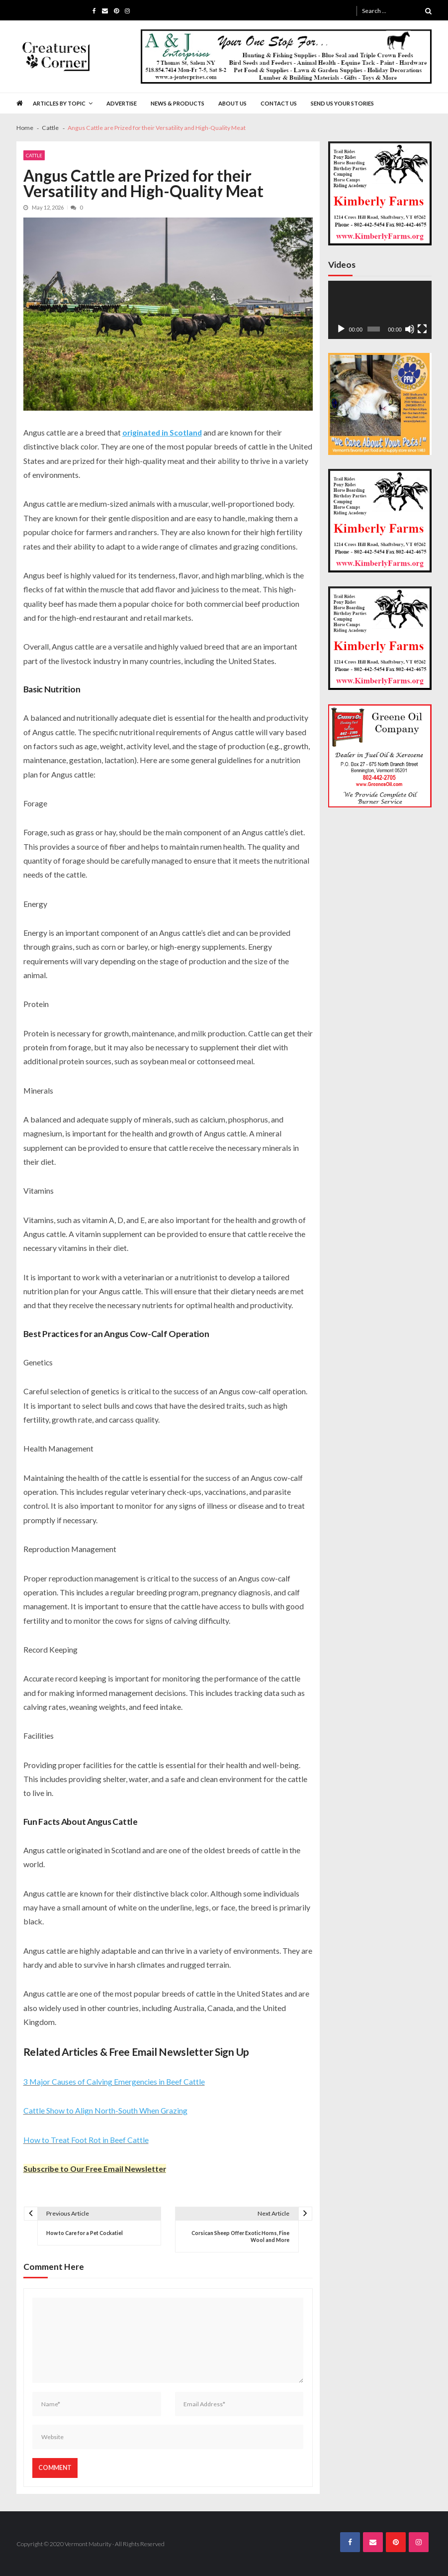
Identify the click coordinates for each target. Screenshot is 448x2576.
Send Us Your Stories (342, 103)
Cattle (34, 155)
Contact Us (279, 103)
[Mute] (410, 329)
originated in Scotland (162, 432)
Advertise (121, 103)
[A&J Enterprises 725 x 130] (286, 56)
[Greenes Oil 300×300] (380, 755)
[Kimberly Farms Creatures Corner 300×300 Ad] (380, 193)
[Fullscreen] (422, 329)
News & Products (177, 103)
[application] (380, 310)
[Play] (341, 329)
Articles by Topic (59, 103)
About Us (232, 103)
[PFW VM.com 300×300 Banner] (380, 403)
